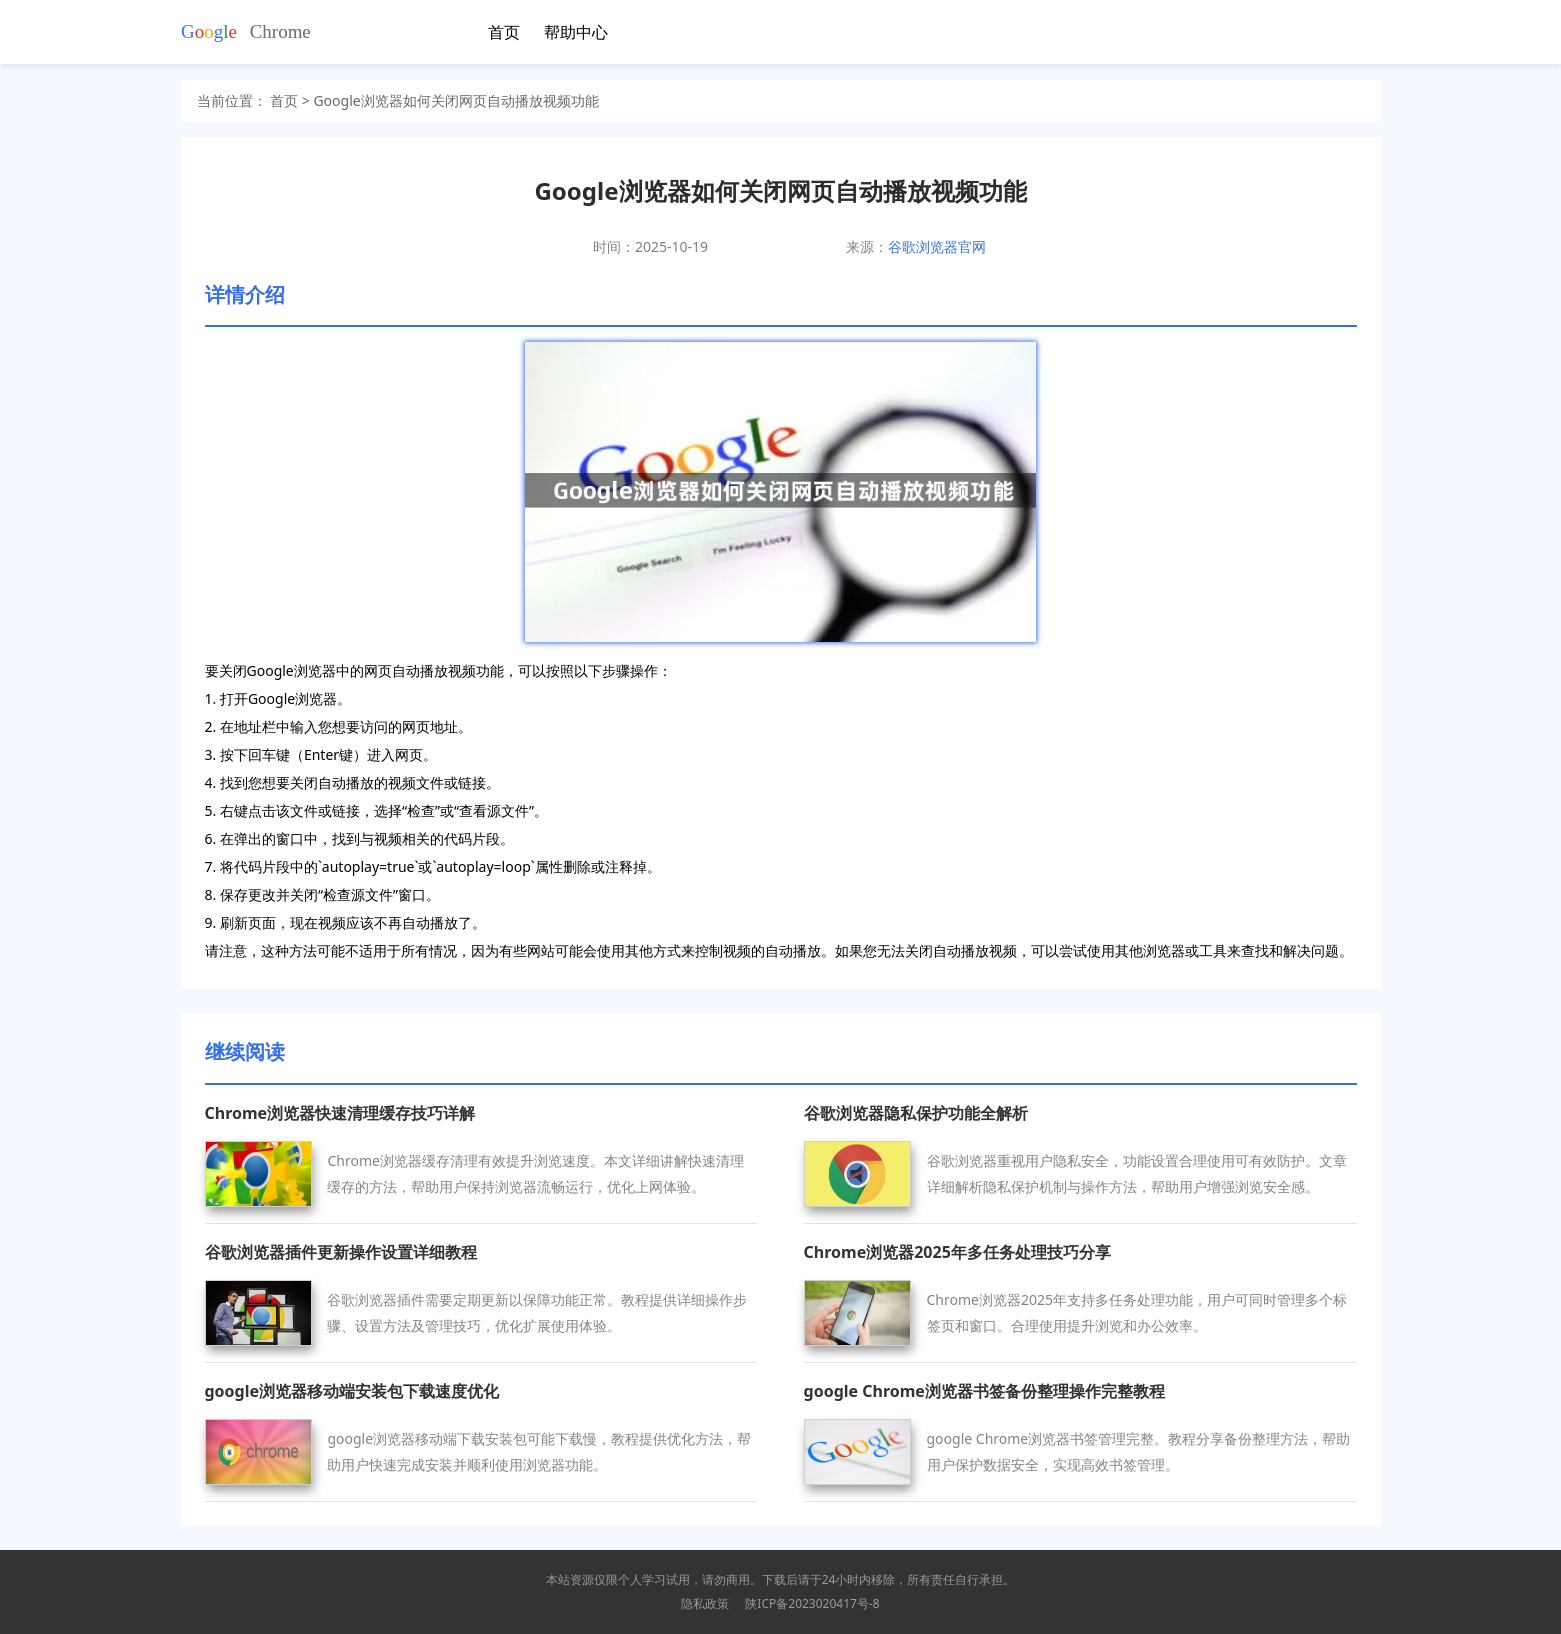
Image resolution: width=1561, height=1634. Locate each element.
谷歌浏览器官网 (937, 246)
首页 (504, 32)
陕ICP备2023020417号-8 (812, 1603)
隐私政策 (705, 1603)
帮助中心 (576, 32)
